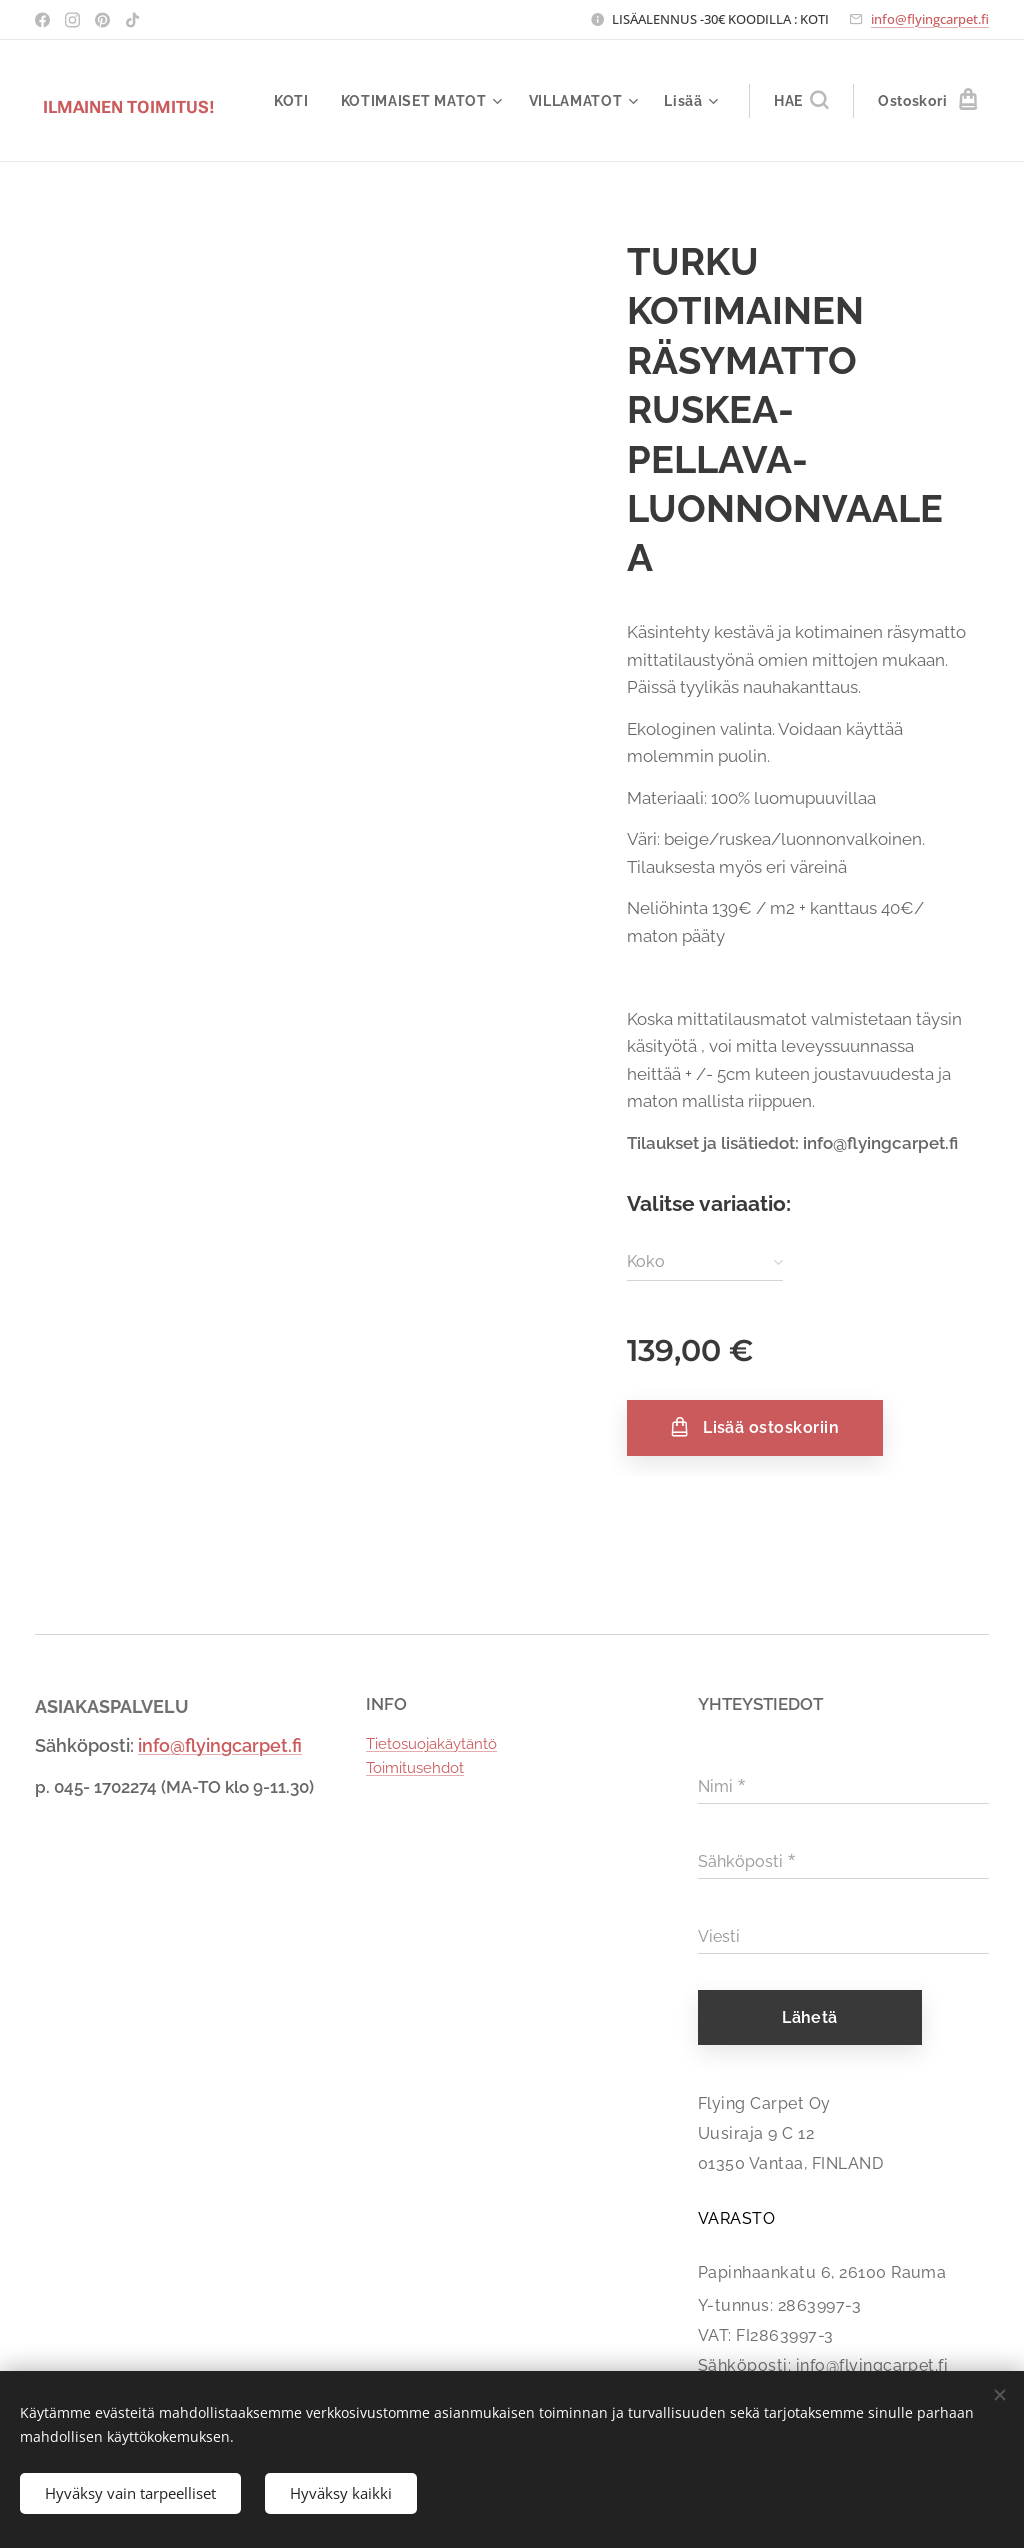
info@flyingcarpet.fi (930, 19)
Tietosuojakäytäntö (431, 1744)
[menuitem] (296, 101)
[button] (801, 101)
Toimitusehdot (415, 1768)
